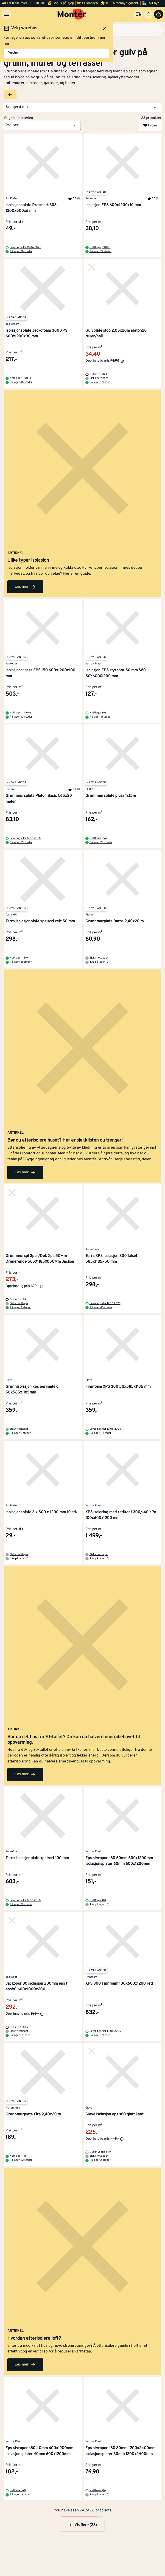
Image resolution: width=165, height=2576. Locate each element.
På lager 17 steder (100, 1433)
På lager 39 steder (21, 842)
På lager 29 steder (100, 842)
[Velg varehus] (138, 14)
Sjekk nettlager (98, 378)
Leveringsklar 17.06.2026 (25, 838)
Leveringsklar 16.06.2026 (25, 247)
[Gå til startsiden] (72, 14)
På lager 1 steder (99, 382)
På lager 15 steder (100, 251)
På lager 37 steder (21, 1904)
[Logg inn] (148, 14)
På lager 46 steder (21, 382)
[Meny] (6, 14)
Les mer (25, 587)
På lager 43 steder (21, 717)
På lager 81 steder (21, 962)
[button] (82, 107)
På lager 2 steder (20, 1433)
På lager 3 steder (20, 1307)
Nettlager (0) (97, 713)
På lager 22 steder (21, 2160)
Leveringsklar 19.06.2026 (105, 1429)
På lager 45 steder (100, 1307)
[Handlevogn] (158, 14)
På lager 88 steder (21, 251)
